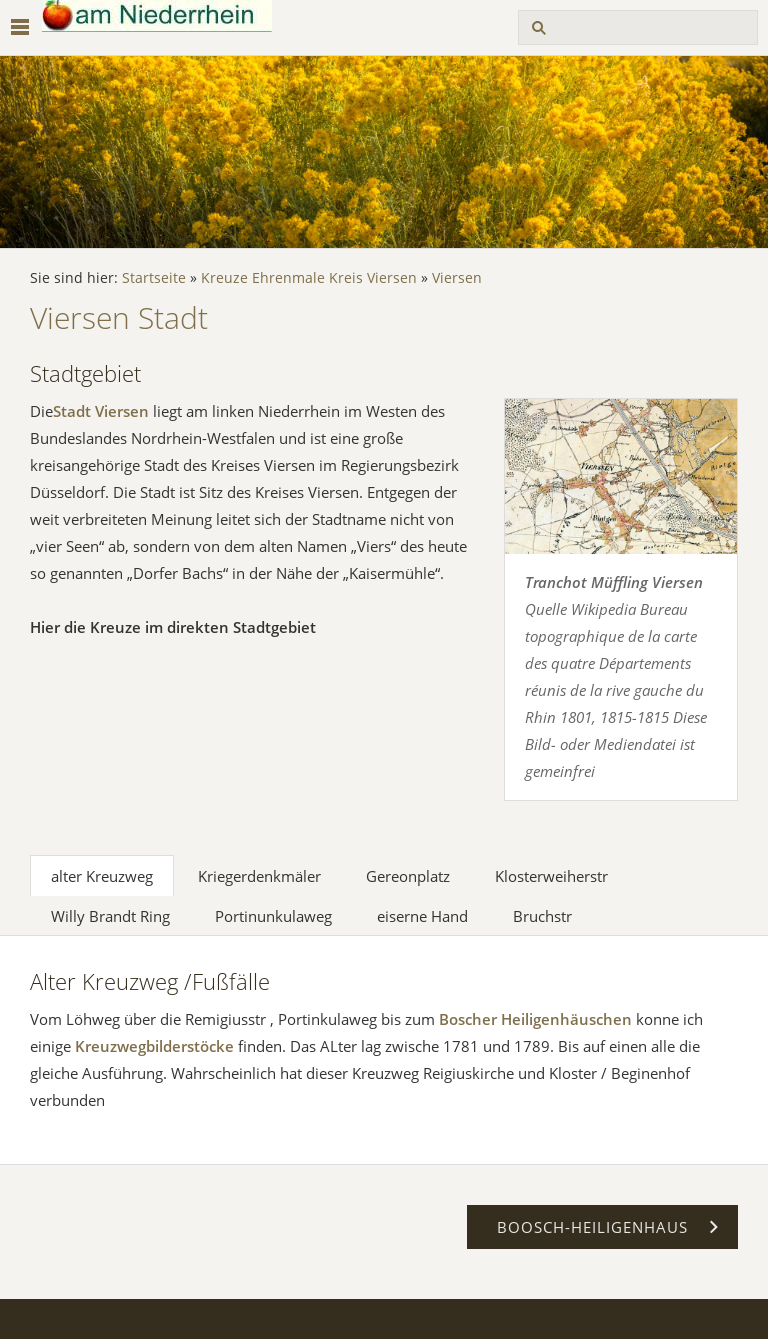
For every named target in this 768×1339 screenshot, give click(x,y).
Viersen (457, 278)
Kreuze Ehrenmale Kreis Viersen (309, 278)
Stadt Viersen (101, 411)
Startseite (154, 278)
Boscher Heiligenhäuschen (535, 1019)
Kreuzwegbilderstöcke (154, 1046)
